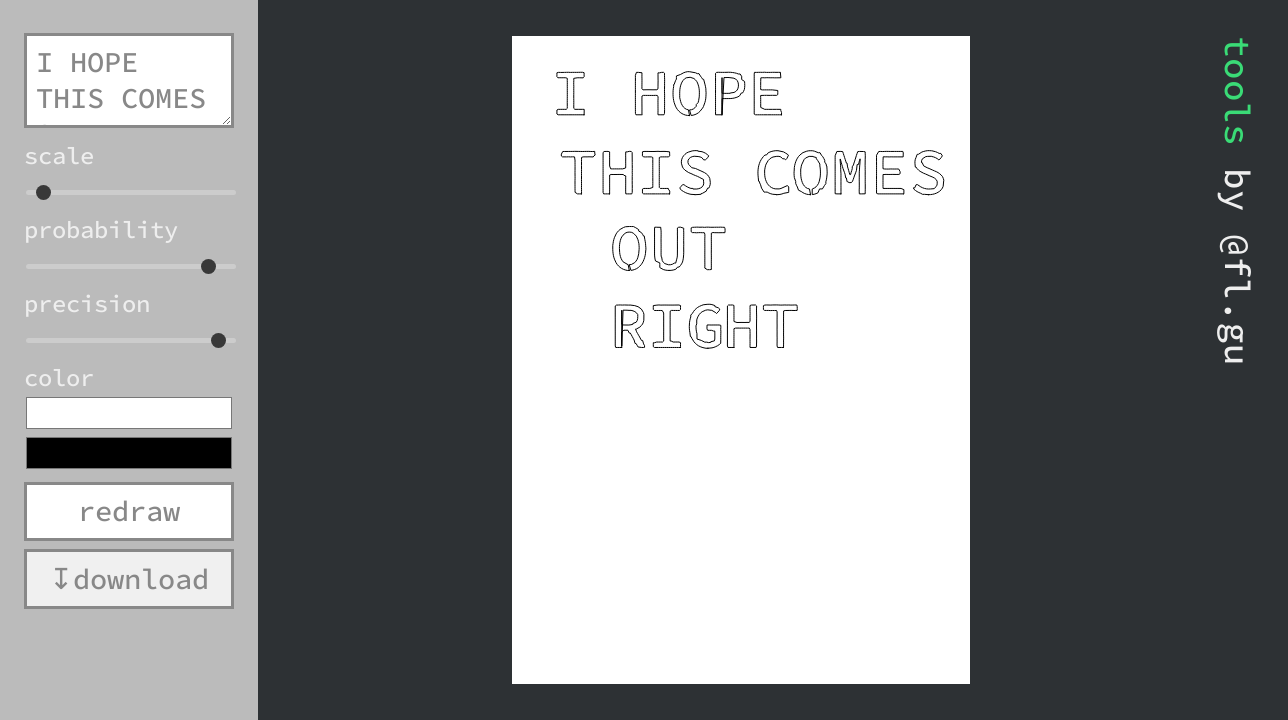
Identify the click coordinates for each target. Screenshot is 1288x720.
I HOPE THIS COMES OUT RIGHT (129, 80)
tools (1237, 91)
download (141, 579)
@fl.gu (1237, 300)
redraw (129, 511)
